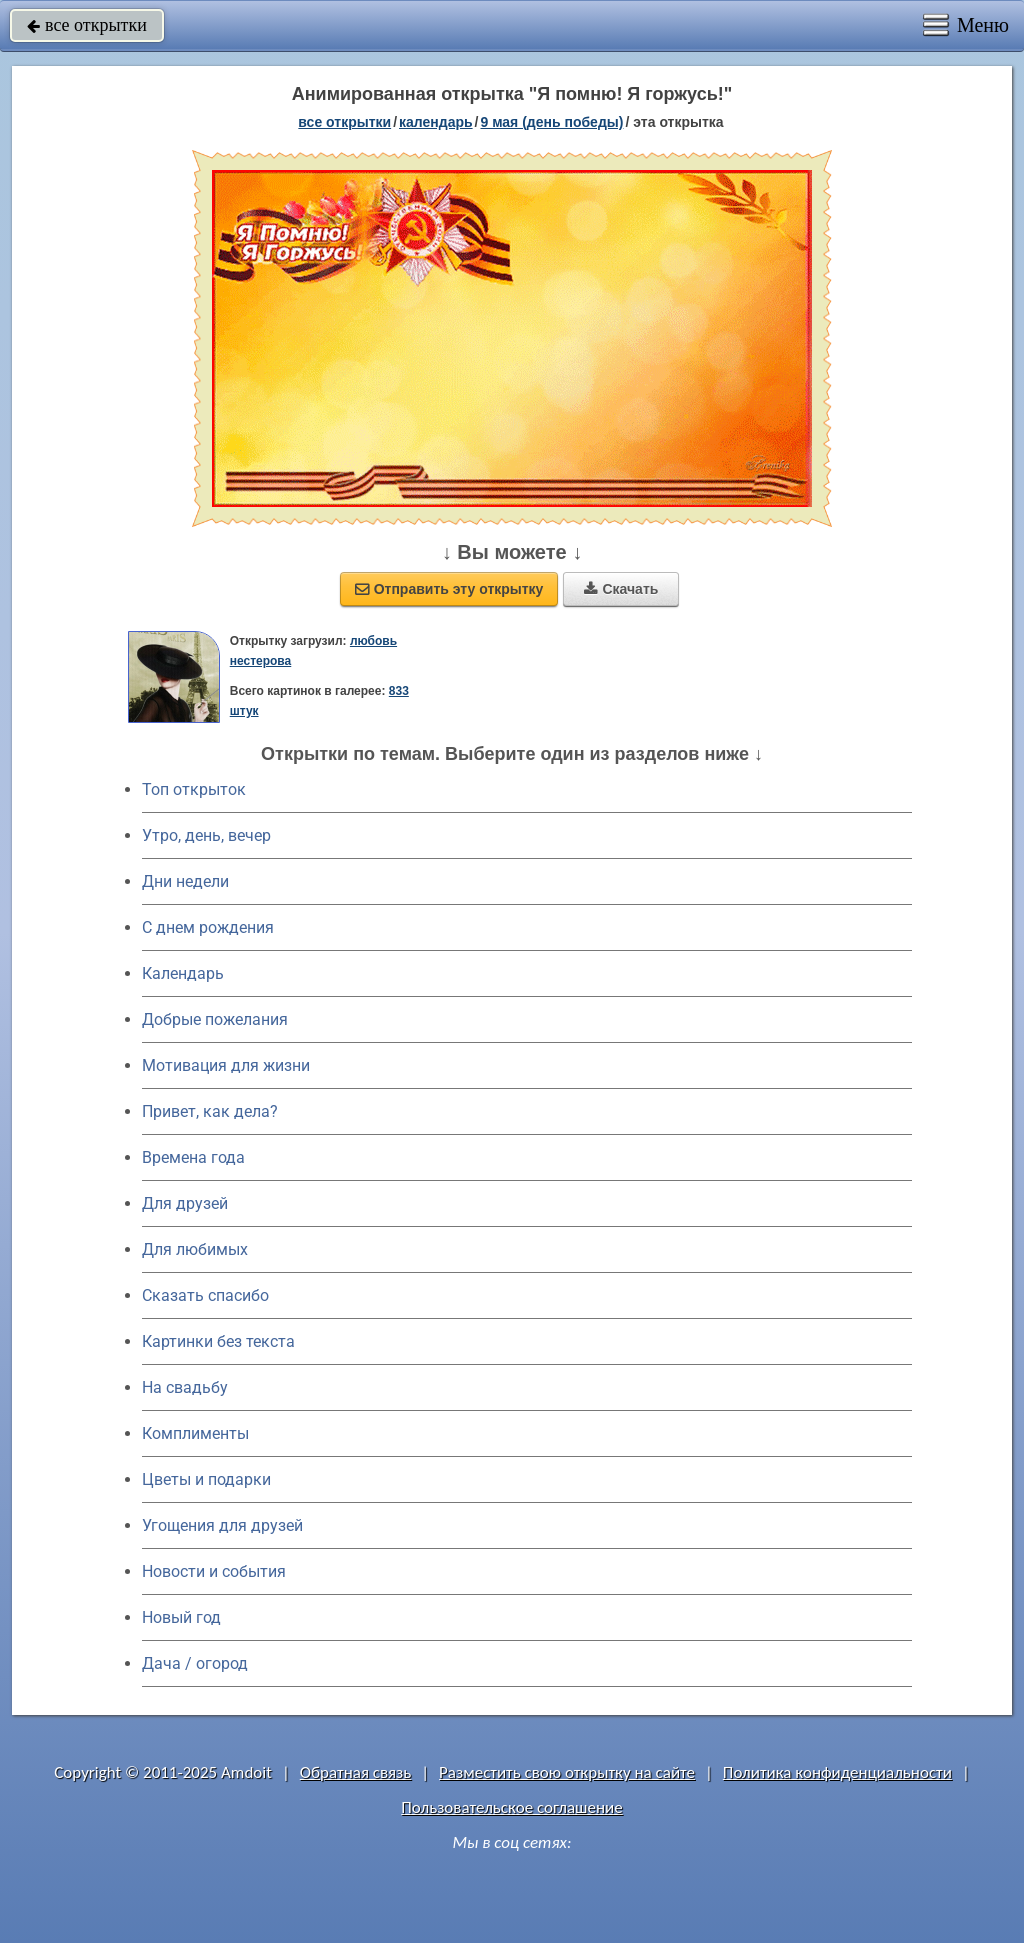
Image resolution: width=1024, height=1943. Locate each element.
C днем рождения (208, 927)
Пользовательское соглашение (511, 1807)
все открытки (87, 25)
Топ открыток (194, 789)
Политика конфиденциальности (837, 1772)
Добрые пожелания (215, 1019)
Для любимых (195, 1249)
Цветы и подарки (206, 1479)
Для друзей (185, 1203)
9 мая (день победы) (551, 122)
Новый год (181, 1617)
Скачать (621, 589)
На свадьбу (185, 1387)
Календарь (436, 122)
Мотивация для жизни (226, 1065)
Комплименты (195, 1433)
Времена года (193, 1157)
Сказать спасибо (205, 1295)
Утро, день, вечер (206, 835)
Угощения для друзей (222, 1525)
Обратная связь (356, 1772)
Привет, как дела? (210, 1111)
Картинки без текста (218, 1341)
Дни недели (185, 881)
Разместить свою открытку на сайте (567, 1772)
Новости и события (214, 1571)
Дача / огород (195, 1663)
